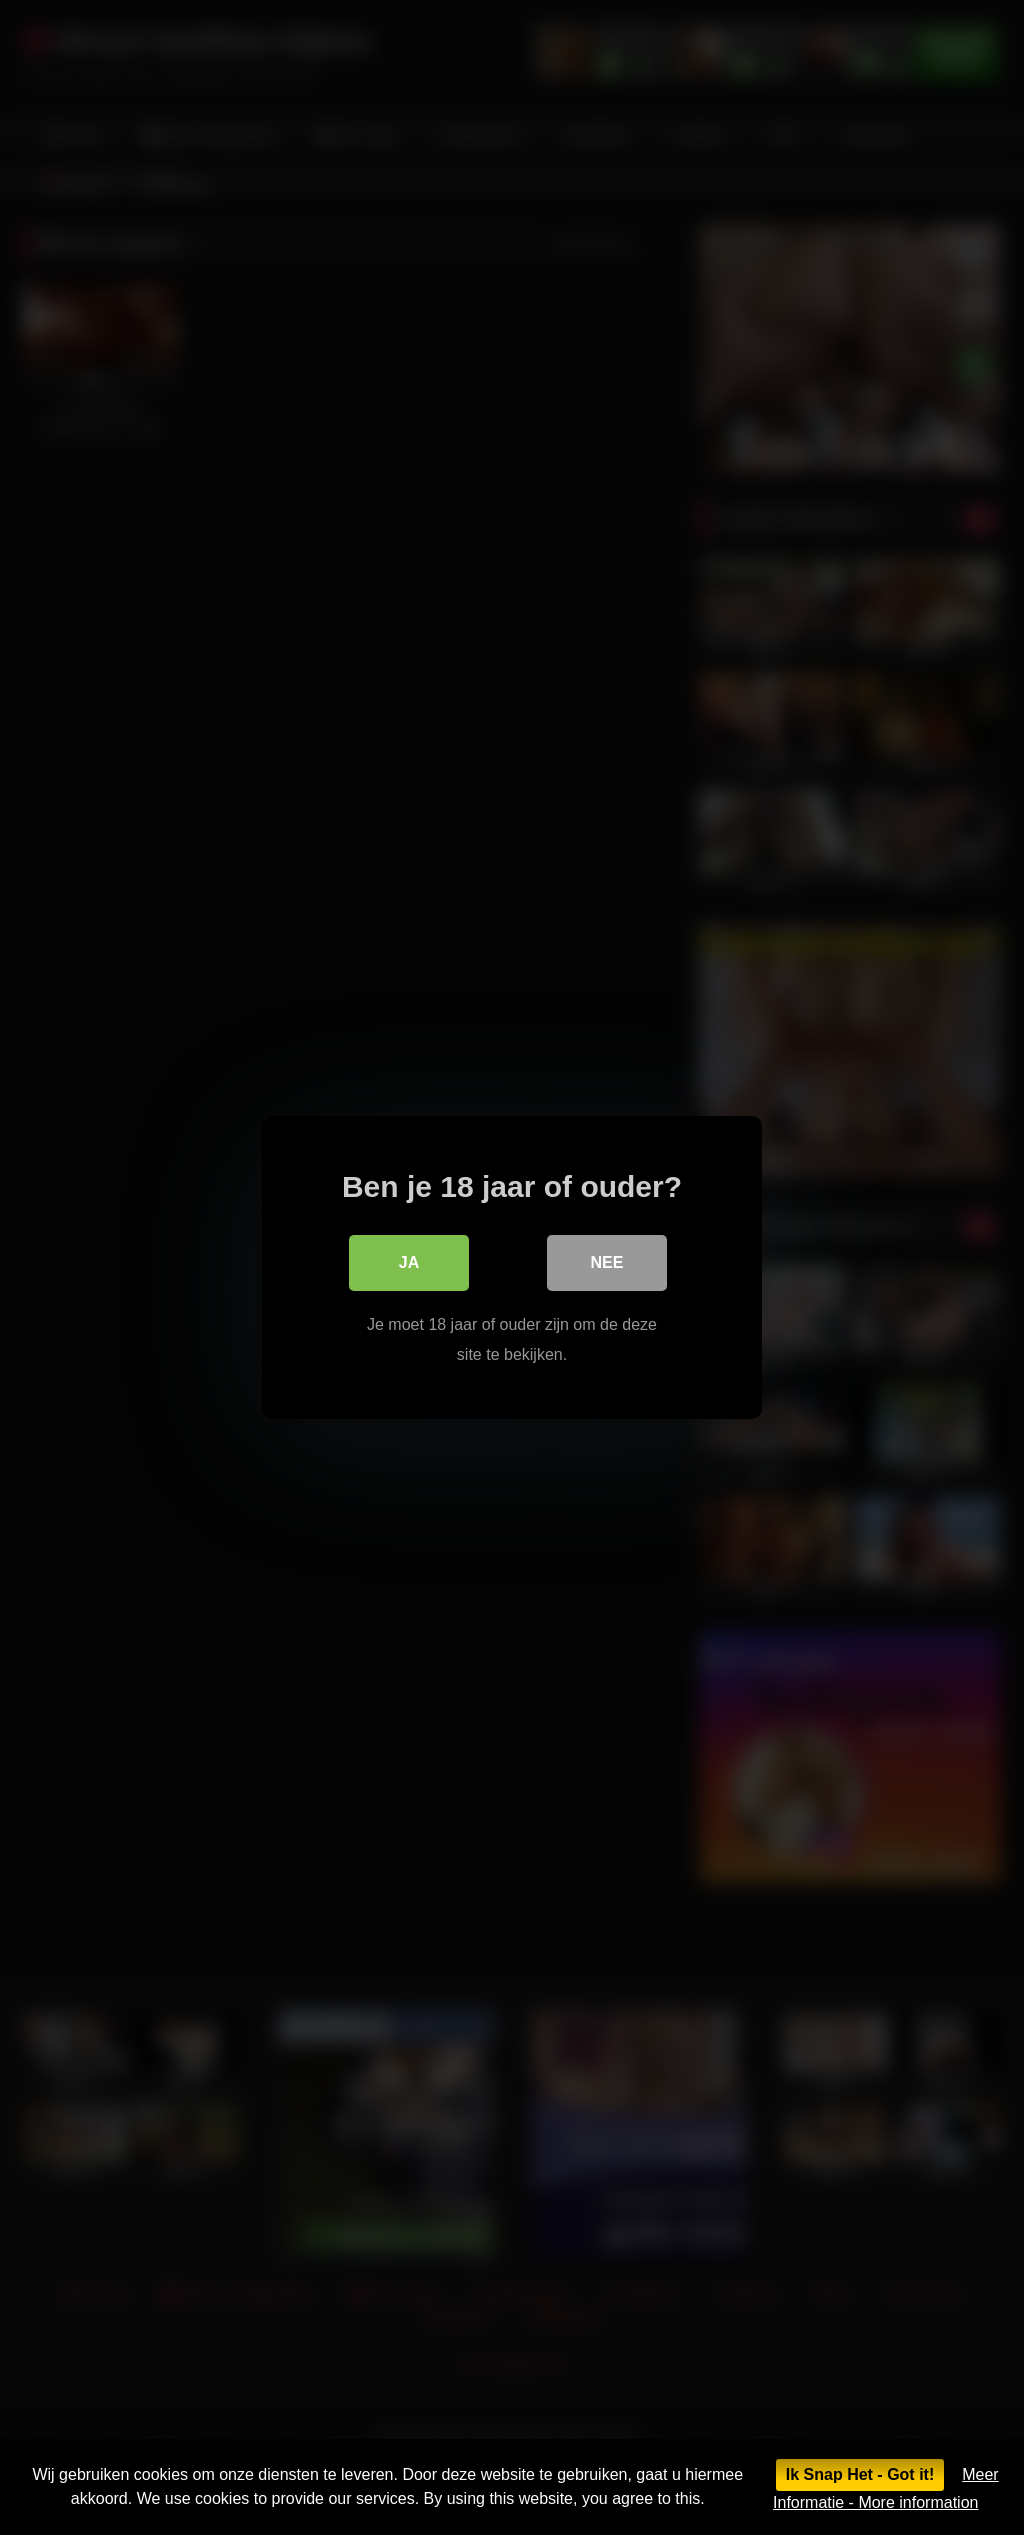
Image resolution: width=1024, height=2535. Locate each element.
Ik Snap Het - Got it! (860, 2474)
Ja (409, 1262)
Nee (607, 1262)
